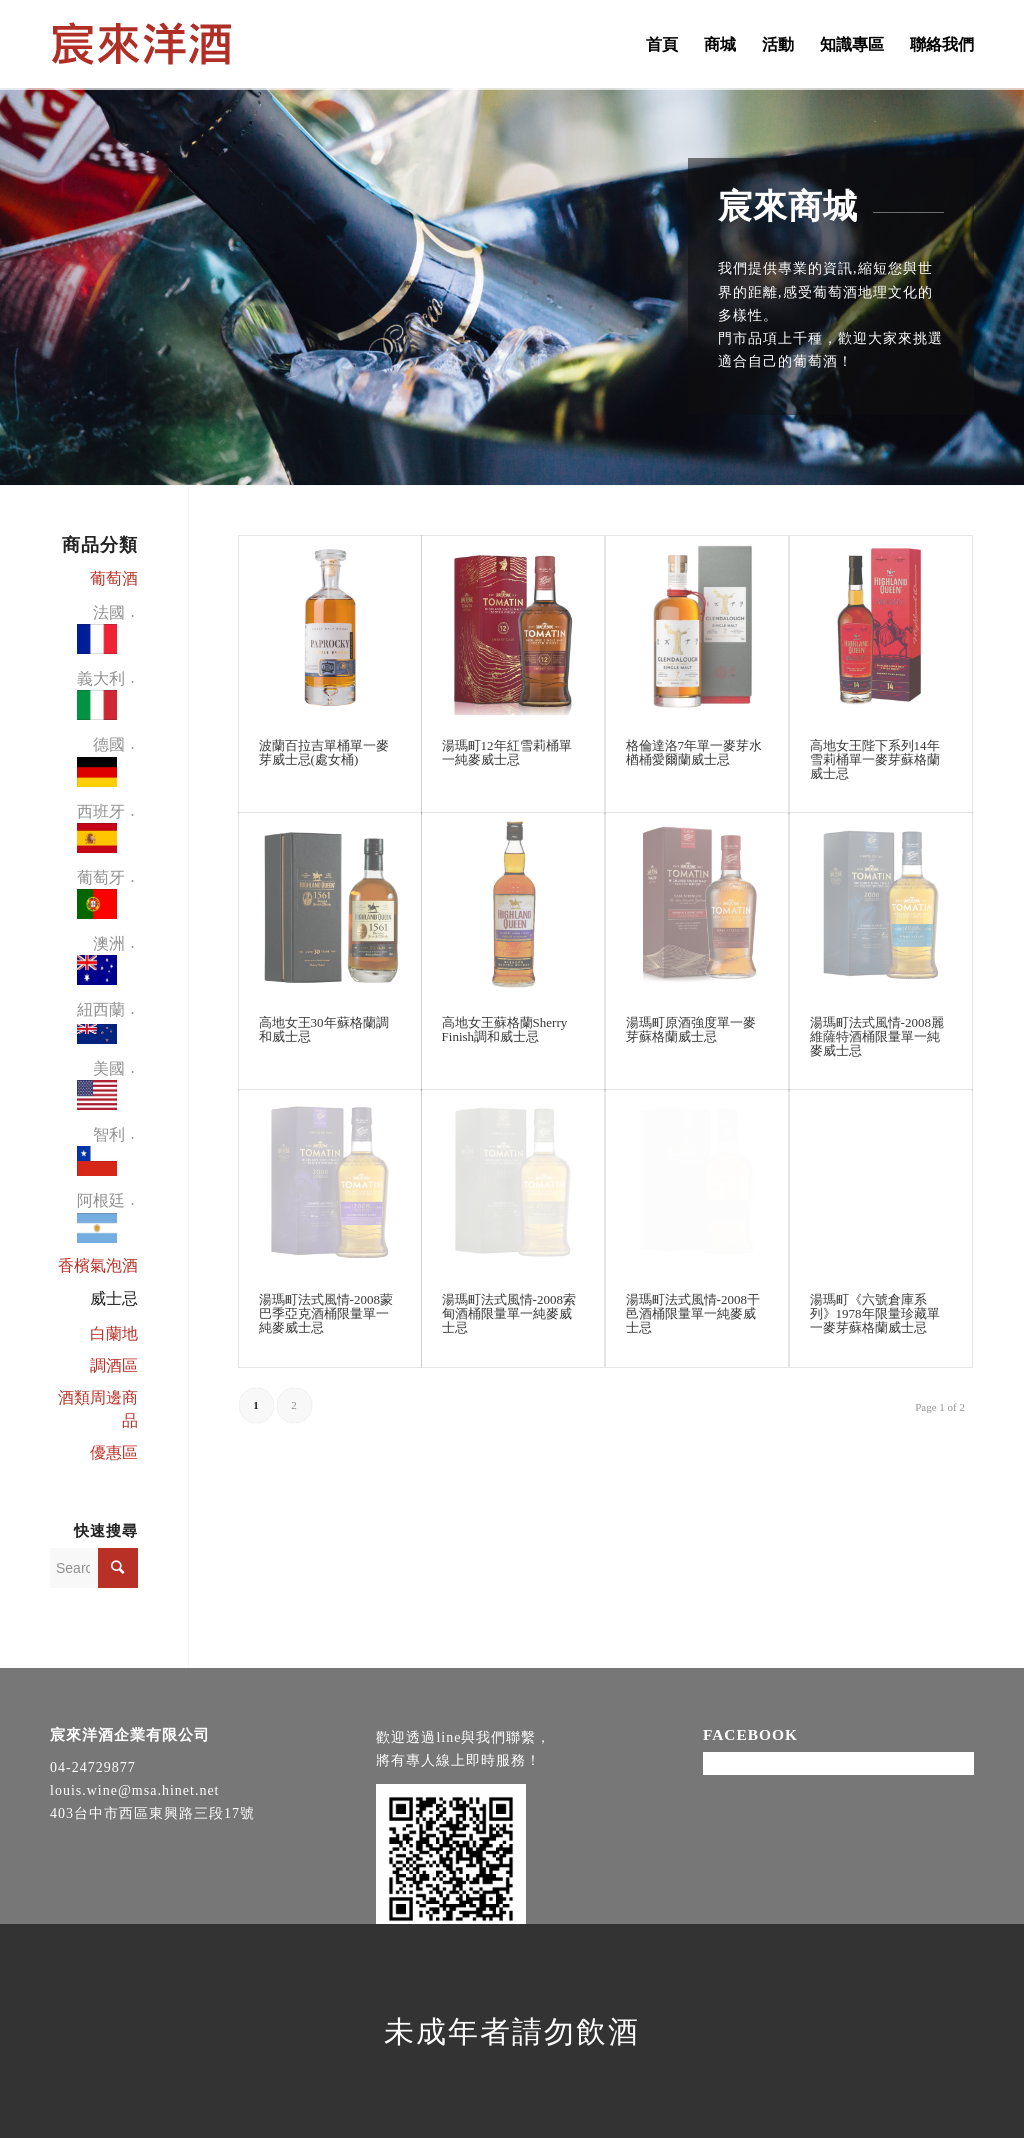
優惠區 (114, 1452)
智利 (101, 1154)
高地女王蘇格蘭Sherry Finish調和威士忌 (505, 1029)
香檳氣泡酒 (98, 1265)
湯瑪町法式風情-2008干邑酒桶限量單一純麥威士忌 (693, 1314)
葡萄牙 (101, 897)
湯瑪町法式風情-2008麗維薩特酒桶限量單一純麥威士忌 (877, 1037)
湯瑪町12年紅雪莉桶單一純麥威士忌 (507, 752)
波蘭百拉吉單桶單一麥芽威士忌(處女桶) (324, 752)
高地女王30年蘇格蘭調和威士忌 (324, 1029)
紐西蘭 (101, 1026)
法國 (101, 632)
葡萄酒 (114, 578)
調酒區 (114, 1365)
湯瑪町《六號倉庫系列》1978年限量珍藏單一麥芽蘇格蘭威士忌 (875, 1314)
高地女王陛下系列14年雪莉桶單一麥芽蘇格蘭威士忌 (875, 760)
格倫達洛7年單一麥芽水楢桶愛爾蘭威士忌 (694, 752)
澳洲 (101, 963)
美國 (101, 1088)
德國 (101, 764)
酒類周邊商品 (98, 1409)
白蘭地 (114, 1333)
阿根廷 (101, 1220)
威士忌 (114, 1298)
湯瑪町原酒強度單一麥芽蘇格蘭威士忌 (691, 1029)
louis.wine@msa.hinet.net (134, 1790)
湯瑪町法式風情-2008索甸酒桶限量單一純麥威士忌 (509, 1314)
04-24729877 (93, 1767)
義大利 (101, 698)
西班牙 (101, 831)
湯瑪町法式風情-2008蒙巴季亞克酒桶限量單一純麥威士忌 (326, 1314)
